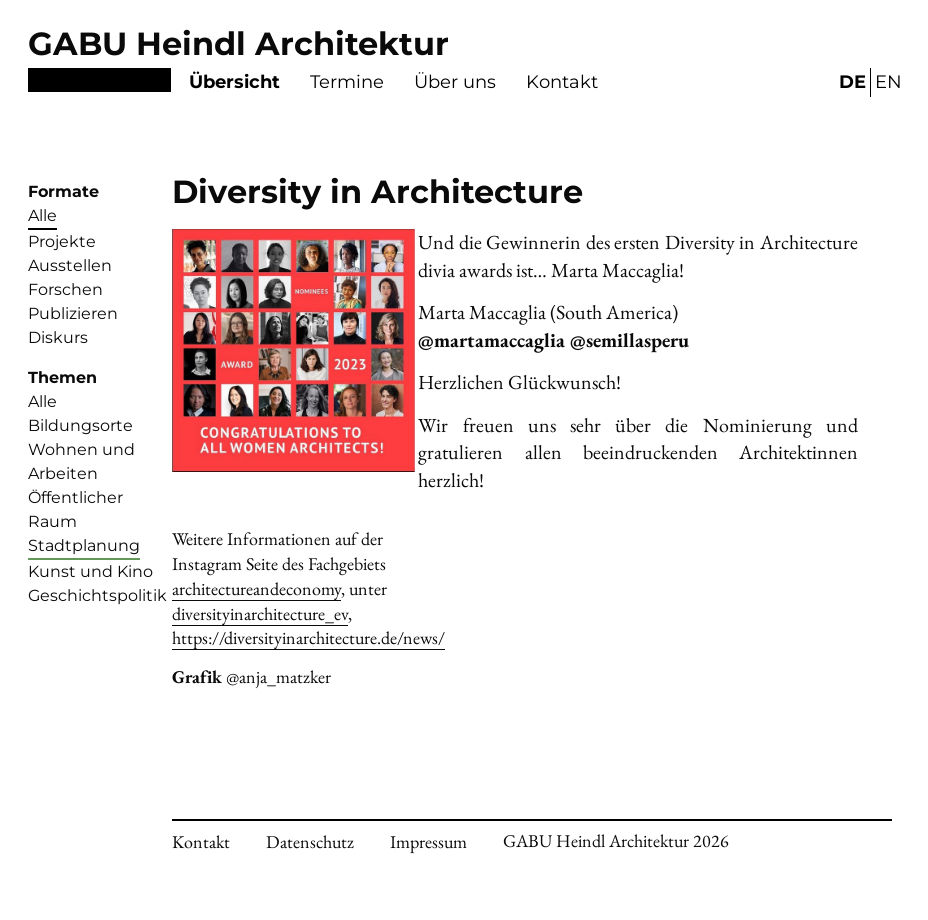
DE (852, 82)
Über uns (455, 82)
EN (888, 82)
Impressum (428, 841)
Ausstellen (70, 265)
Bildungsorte (80, 425)
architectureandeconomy (256, 588)
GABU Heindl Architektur (238, 43)
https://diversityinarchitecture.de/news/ (308, 637)
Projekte (62, 241)
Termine (347, 82)
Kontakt (562, 82)
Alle (42, 215)
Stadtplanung (84, 545)
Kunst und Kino (90, 571)
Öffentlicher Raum (75, 509)
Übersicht (234, 82)
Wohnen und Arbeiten (81, 461)
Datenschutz (310, 841)
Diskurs (58, 337)
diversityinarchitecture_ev (260, 613)
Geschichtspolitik (97, 595)
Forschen (65, 289)
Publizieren (73, 313)
